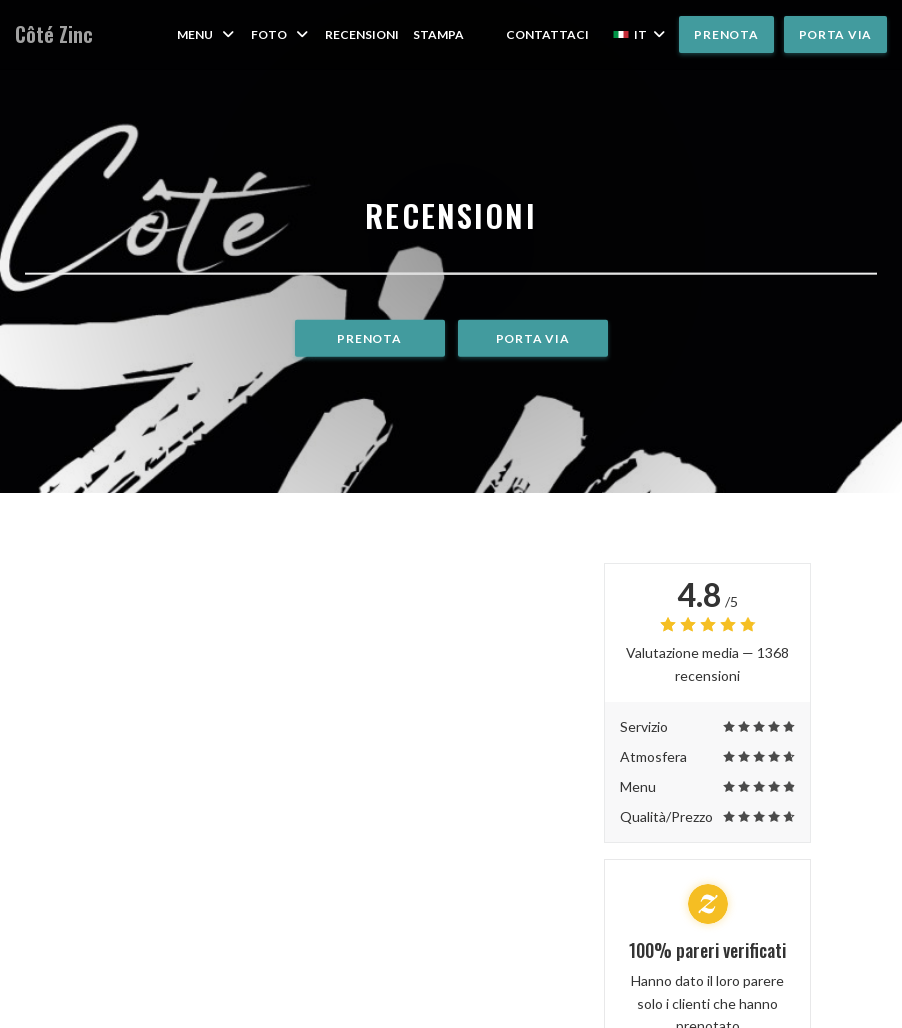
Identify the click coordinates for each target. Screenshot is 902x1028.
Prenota (726, 34)
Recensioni (362, 34)
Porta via (835, 34)
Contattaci (547, 34)
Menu (207, 34)
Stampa (438, 34)
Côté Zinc (54, 34)
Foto (281, 34)
